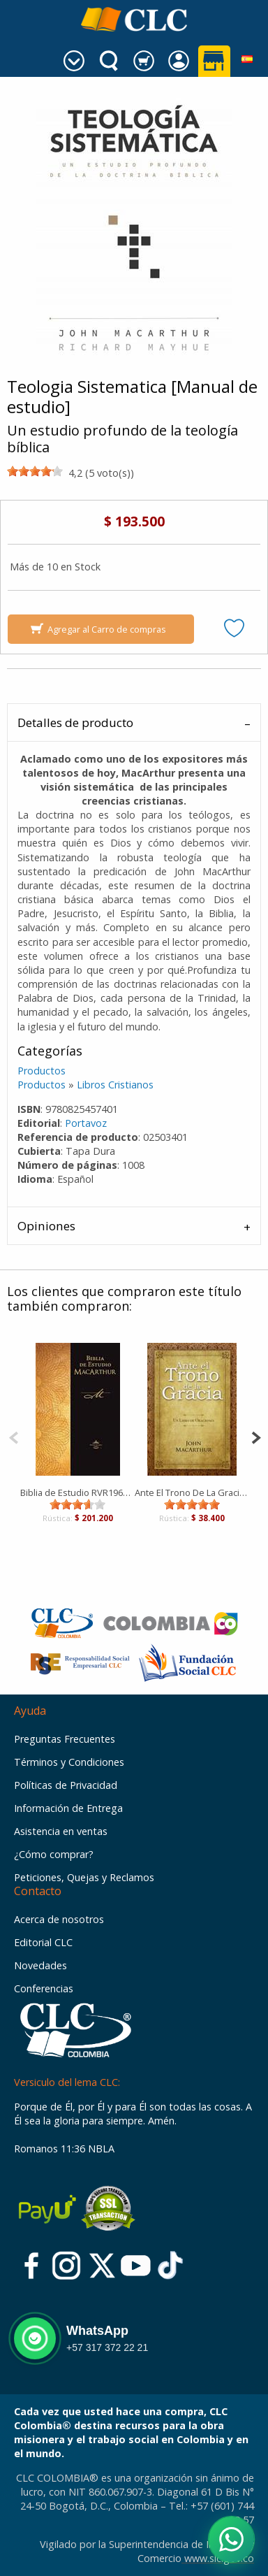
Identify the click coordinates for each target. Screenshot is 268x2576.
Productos (41, 1070)
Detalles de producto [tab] (75, 722)
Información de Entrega (68, 1808)
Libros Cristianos (115, 1084)
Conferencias (43, 1988)
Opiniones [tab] (46, 1226)
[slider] (35, 471)
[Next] (256, 1436)
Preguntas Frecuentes (64, 1739)
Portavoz (86, 1123)
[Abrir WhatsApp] (231, 2539)
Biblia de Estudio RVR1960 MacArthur (77, 1492)
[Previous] (13, 1436)
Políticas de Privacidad (65, 1785)
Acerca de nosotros (59, 1919)
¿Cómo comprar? (54, 1854)
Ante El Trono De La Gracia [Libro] (192, 1492)
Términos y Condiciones (69, 1762)
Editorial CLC (43, 1942)
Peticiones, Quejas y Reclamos (84, 1877)
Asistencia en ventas (60, 1831)
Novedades (40, 1965)
